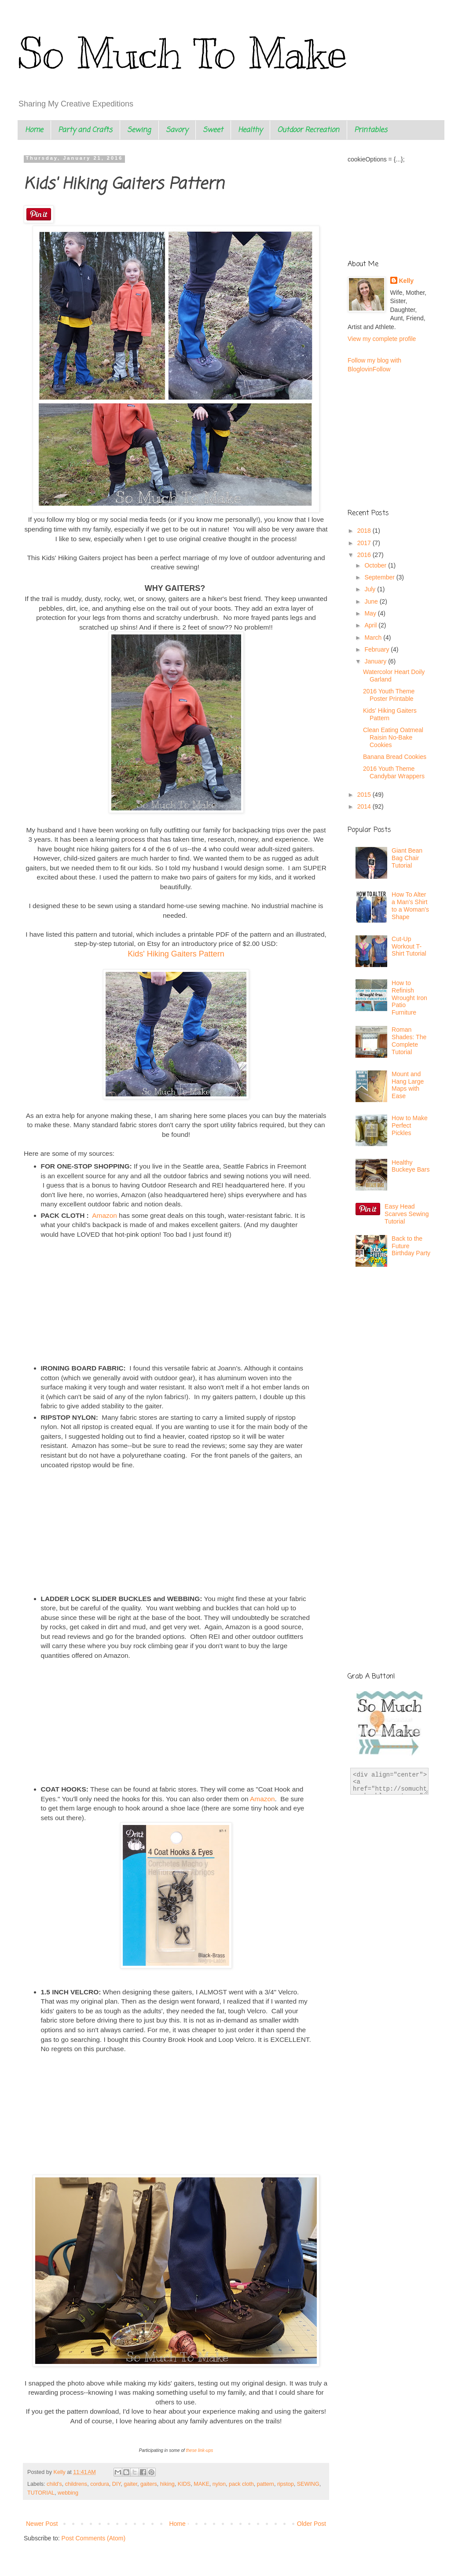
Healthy (250, 130)
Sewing (139, 130)
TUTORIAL (41, 2493)
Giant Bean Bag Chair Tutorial (407, 858)
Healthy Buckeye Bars (410, 1166)
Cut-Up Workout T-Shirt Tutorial (409, 946)
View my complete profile (382, 338)
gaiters (148, 2484)
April (371, 625)
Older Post (311, 2523)
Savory (177, 130)
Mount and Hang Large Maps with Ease (408, 1084)
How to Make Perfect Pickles (410, 1125)
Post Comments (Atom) (93, 2538)
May (371, 613)
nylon (219, 2484)
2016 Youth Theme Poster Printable (388, 695)
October (376, 565)
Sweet (213, 130)
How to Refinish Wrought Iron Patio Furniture (409, 997)
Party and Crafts (85, 130)
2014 (365, 806)
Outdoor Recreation (308, 130)
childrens (76, 2484)
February (377, 649)
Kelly (406, 280)
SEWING (308, 2484)
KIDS (184, 2484)
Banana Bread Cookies (394, 756)
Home (34, 130)
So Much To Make (182, 54)
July (370, 589)
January (376, 661)
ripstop (285, 2484)
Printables (370, 130)
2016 (365, 554)
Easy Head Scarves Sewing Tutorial (407, 1214)
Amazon (105, 1215)
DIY (116, 2484)
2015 (365, 794)
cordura (99, 2484)
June (371, 601)
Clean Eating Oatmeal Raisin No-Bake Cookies (393, 737)
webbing (68, 2493)
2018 (365, 530)
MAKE (201, 2484)
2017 (365, 542)
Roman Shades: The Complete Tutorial (409, 1040)
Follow (381, 369)
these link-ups (199, 2450)
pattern (265, 2484)
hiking (167, 2484)
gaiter (130, 2484)
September (380, 577)
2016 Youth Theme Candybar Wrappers (394, 772)
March (373, 637)
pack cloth (241, 2484)
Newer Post (42, 2523)
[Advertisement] (392, 1332)
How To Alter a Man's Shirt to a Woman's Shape (410, 905)
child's (54, 2484)
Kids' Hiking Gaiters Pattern (176, 953)
